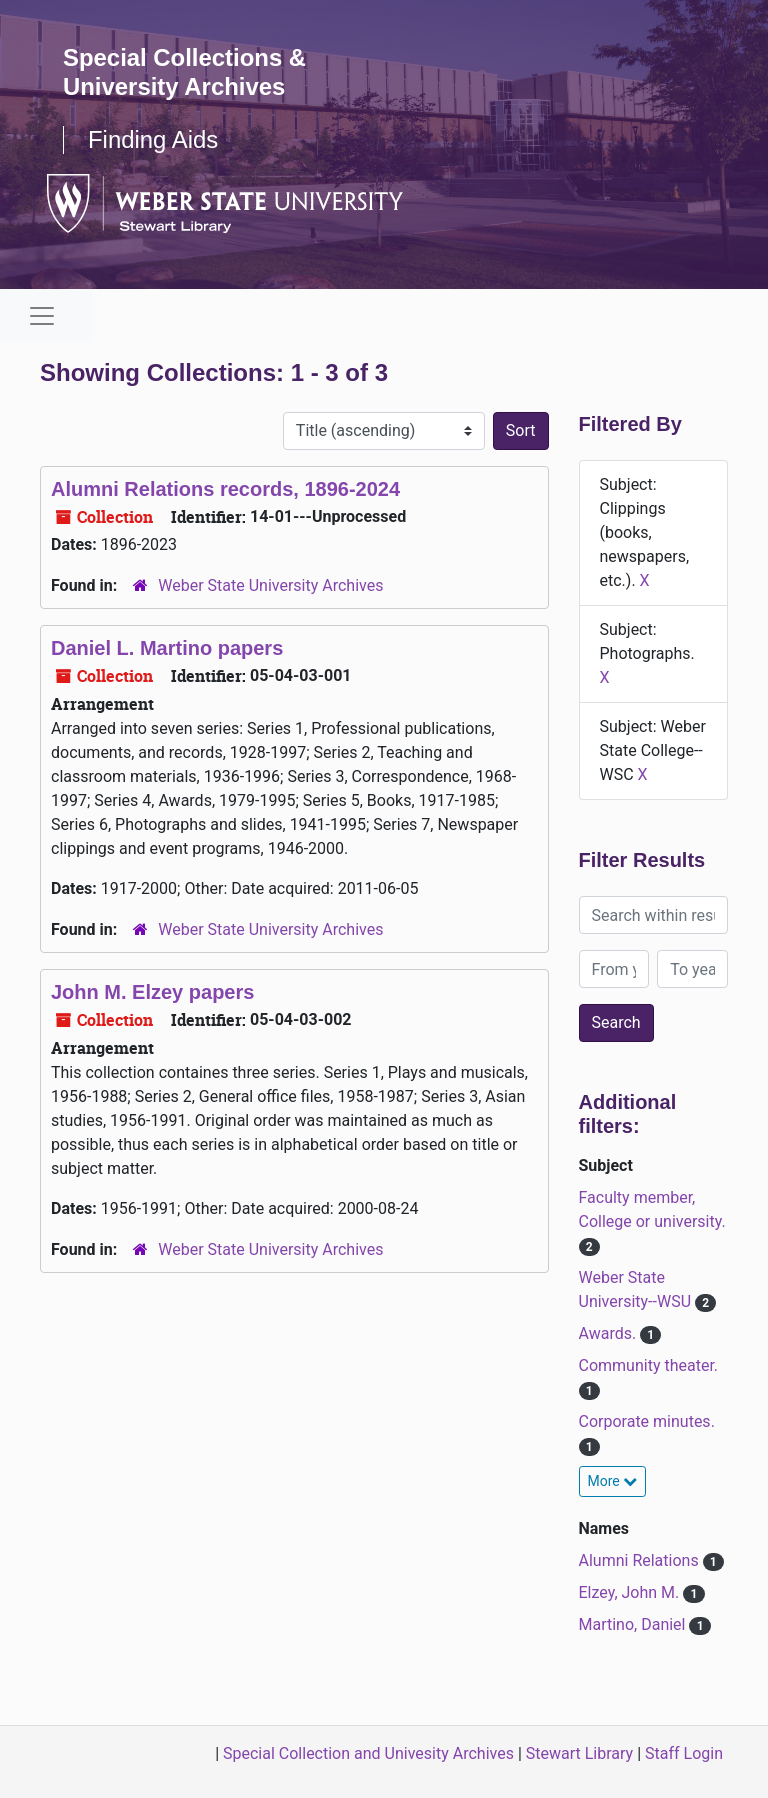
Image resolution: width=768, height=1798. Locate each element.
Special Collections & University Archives (185, 72)
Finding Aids (153, 139)
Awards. (610, 1333)
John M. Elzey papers (152, 992)
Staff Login (684, 1753)
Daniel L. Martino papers (167, 648)
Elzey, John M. (631, 1592)
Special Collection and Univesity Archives (368, 1753)
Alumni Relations (641, 1560)
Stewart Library (579, 1753)
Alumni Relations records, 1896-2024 (225, 489)
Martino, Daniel (634, 1624)
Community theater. (649, 1365)
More (613, 1481)
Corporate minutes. (647, 1421)
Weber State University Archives (270, 585)
